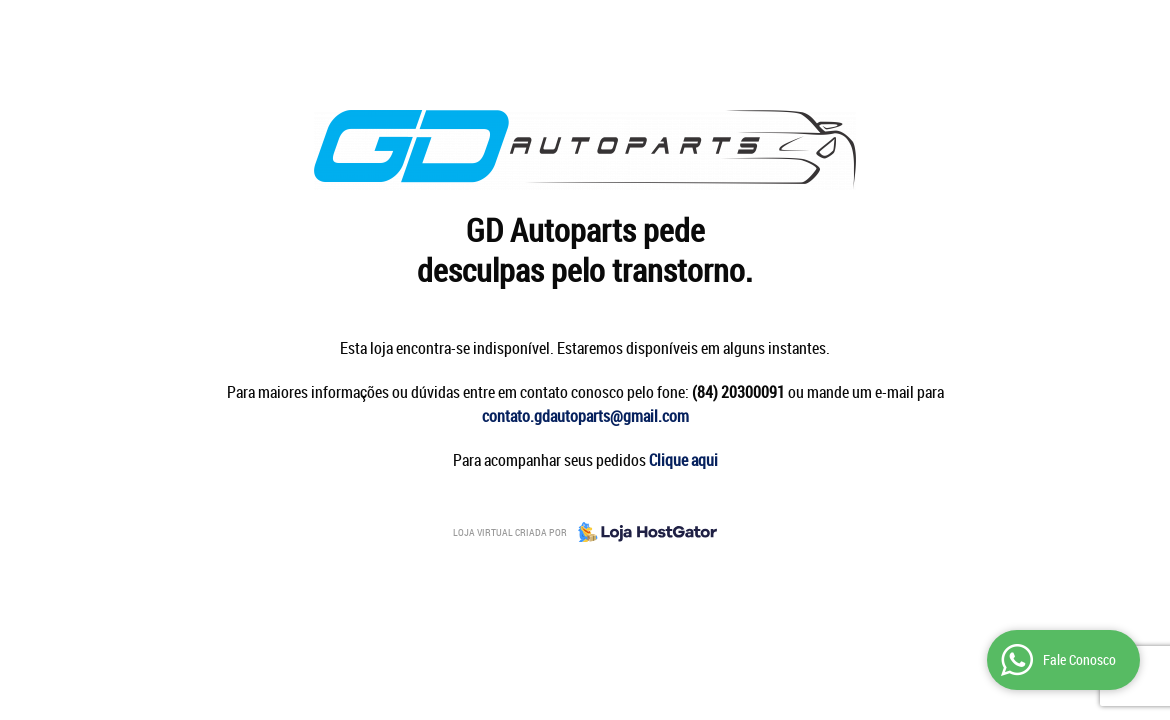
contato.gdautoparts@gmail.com (585, 416)
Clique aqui (683, 460)
